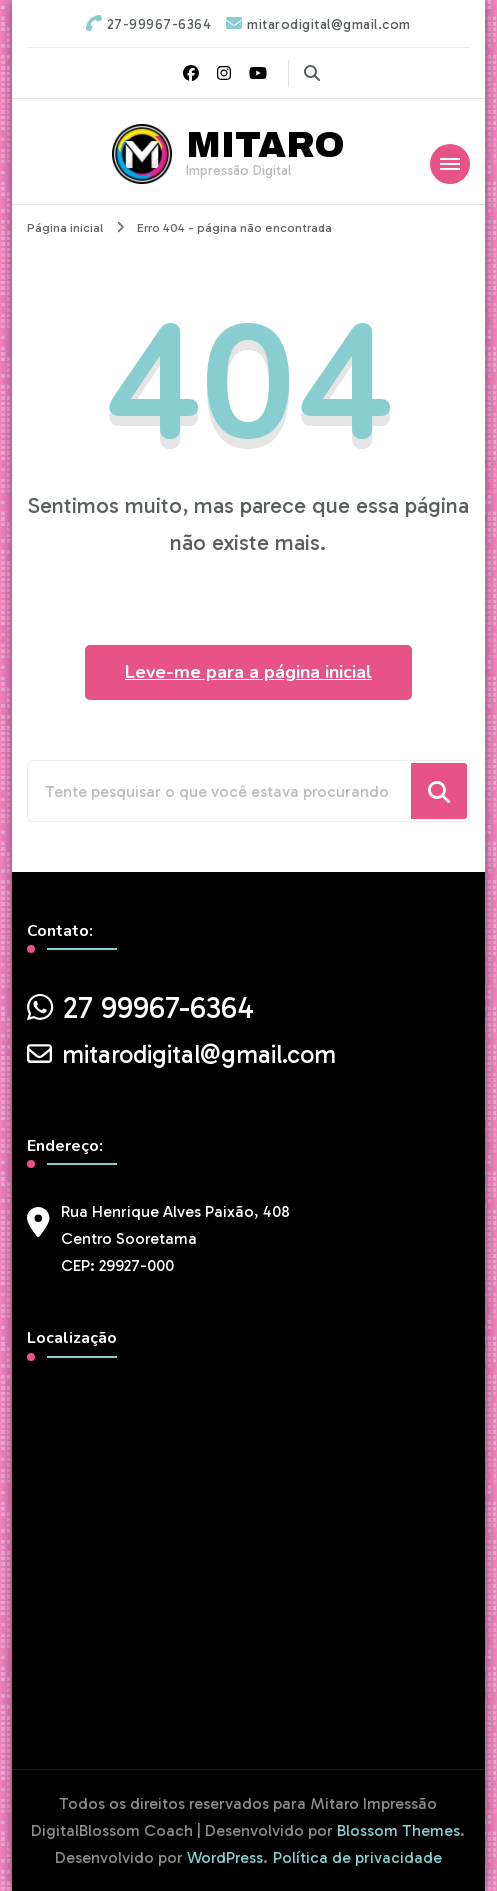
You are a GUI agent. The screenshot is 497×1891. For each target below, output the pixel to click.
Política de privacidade (357, 1857)
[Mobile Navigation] (450, 164)
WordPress (225, 1857)
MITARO (265, 145)
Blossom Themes (398, 1830)
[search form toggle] (312, 73)
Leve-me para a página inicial (248, 672)
